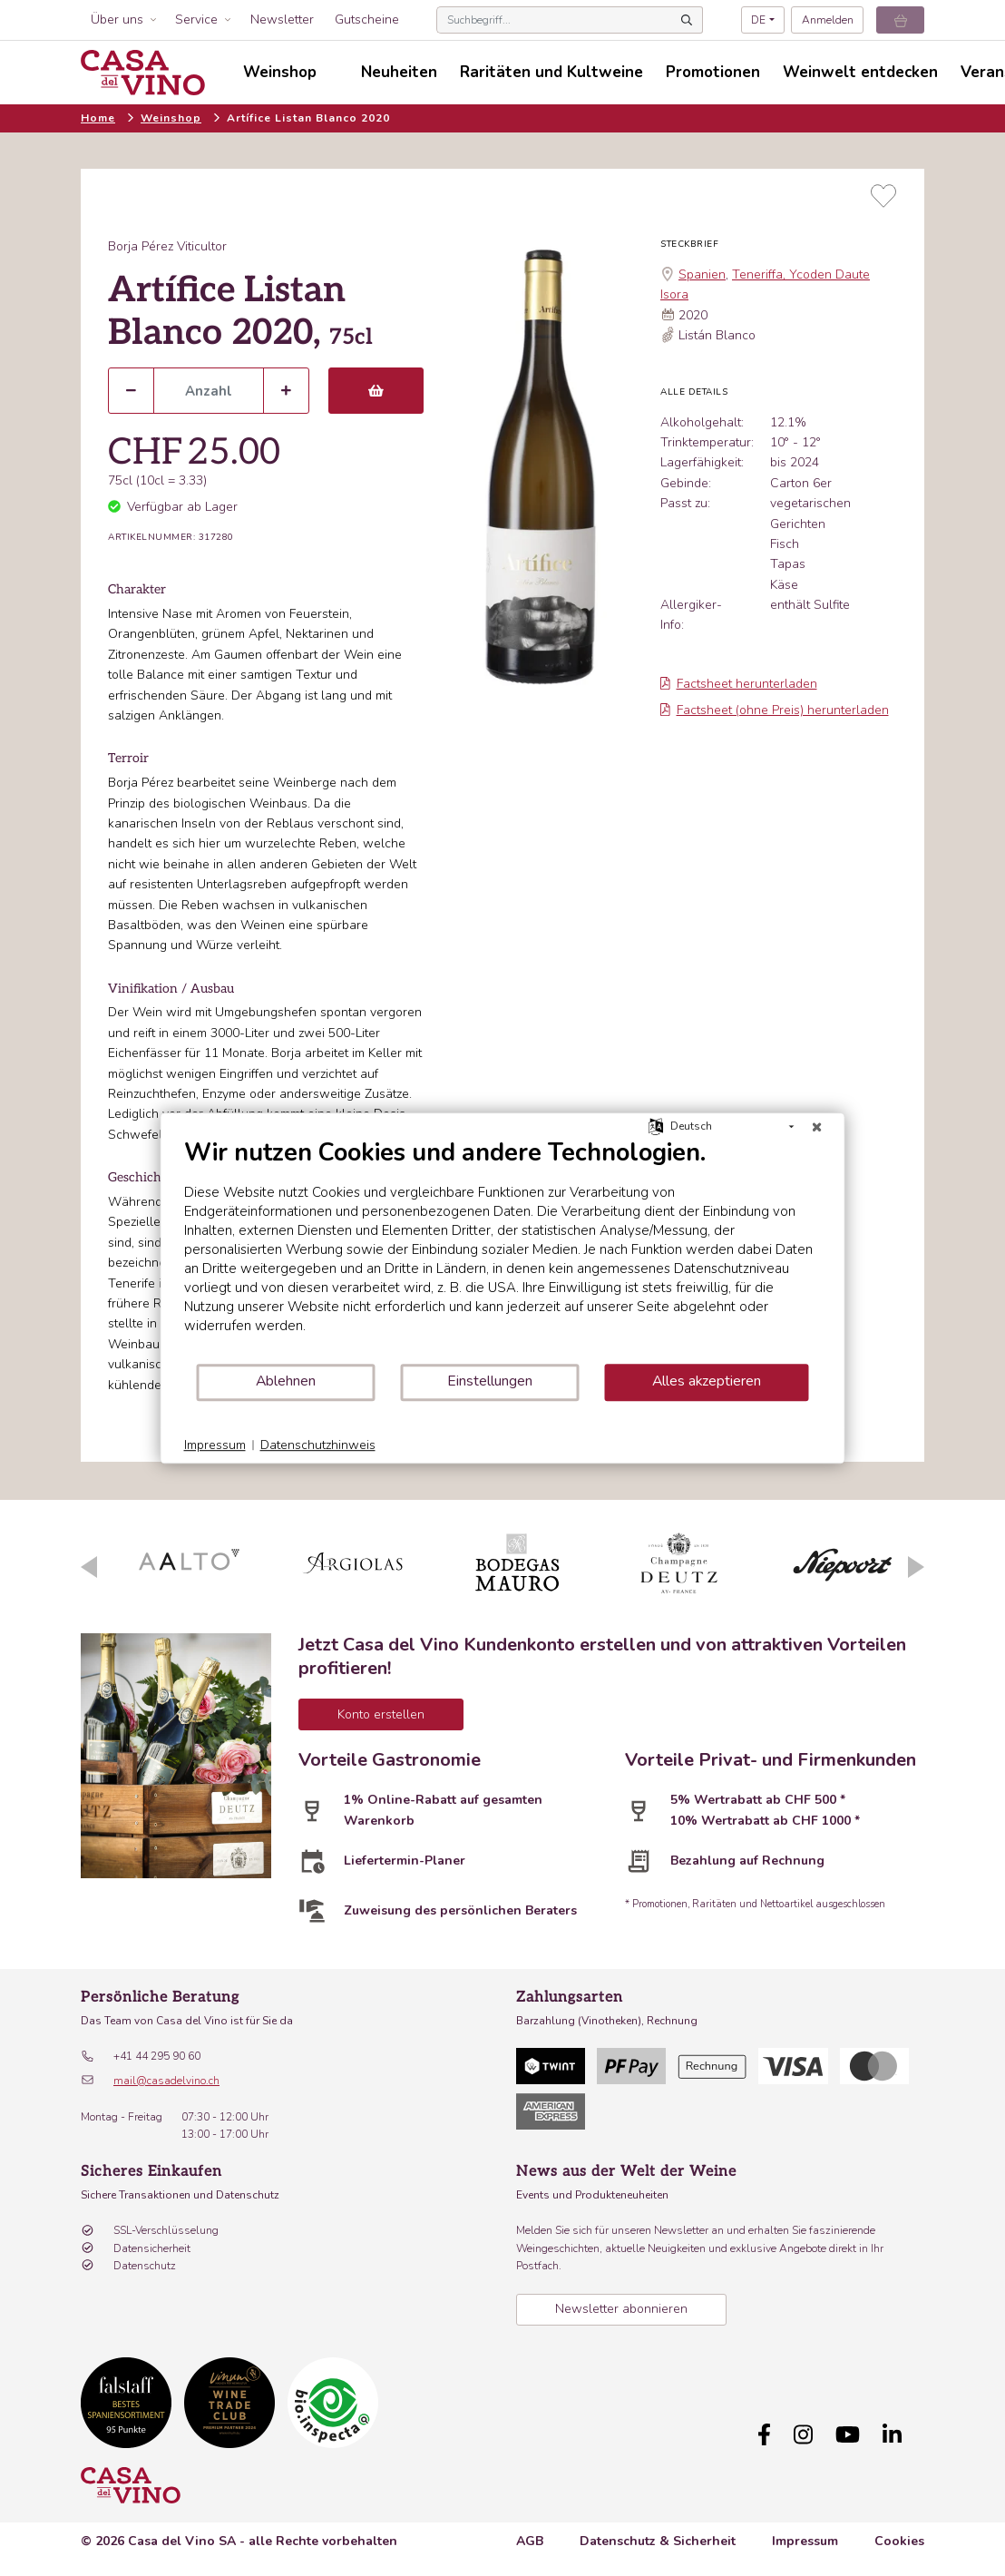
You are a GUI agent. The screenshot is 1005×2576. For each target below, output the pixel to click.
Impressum (805, 2541)
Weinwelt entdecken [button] (860, 72)
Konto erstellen (380, 1714)
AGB (529, 2541)
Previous (89, 1567)
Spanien (702, 274)
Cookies (899, 2541)
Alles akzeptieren (706, 1381)
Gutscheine (367, 19)
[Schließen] (817, 1127)
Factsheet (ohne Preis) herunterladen (774, 710)
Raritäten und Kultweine (551, 72)
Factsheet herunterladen (738, 683)
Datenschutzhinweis (318, 1445)
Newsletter (282, 19)
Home (98, 118)
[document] (503, 1250)
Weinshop (171, 118)
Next (916, 1567)
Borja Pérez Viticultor (167, 246)
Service (196, 19)
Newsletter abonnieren (621, 2308)
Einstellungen (489, 1381)
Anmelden (828, 20)
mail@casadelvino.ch (166, 2080)
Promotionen (713, 72)
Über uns (117, 19)
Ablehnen (286, 1381)
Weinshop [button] (280, 72)
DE (758, 20)
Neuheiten (399, 72)
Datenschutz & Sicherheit (658, 2541)
